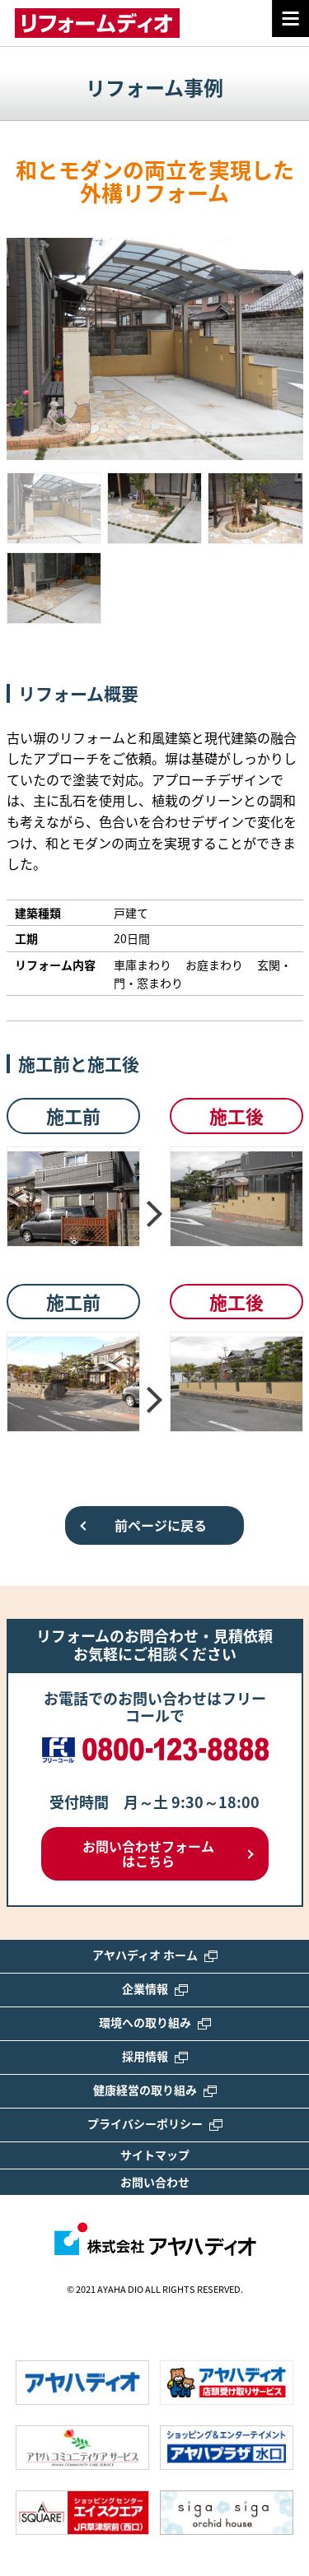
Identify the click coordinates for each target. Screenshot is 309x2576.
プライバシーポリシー (154, 2123)
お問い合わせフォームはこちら (148, 1853)
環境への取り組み (155, 2022)
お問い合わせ (155, 2182)
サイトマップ (155, 2154)
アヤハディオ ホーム (155, 1954)
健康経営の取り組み (155, 2089)
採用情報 (155, 2056)
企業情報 (155, 1988)
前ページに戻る (161, 1525)
